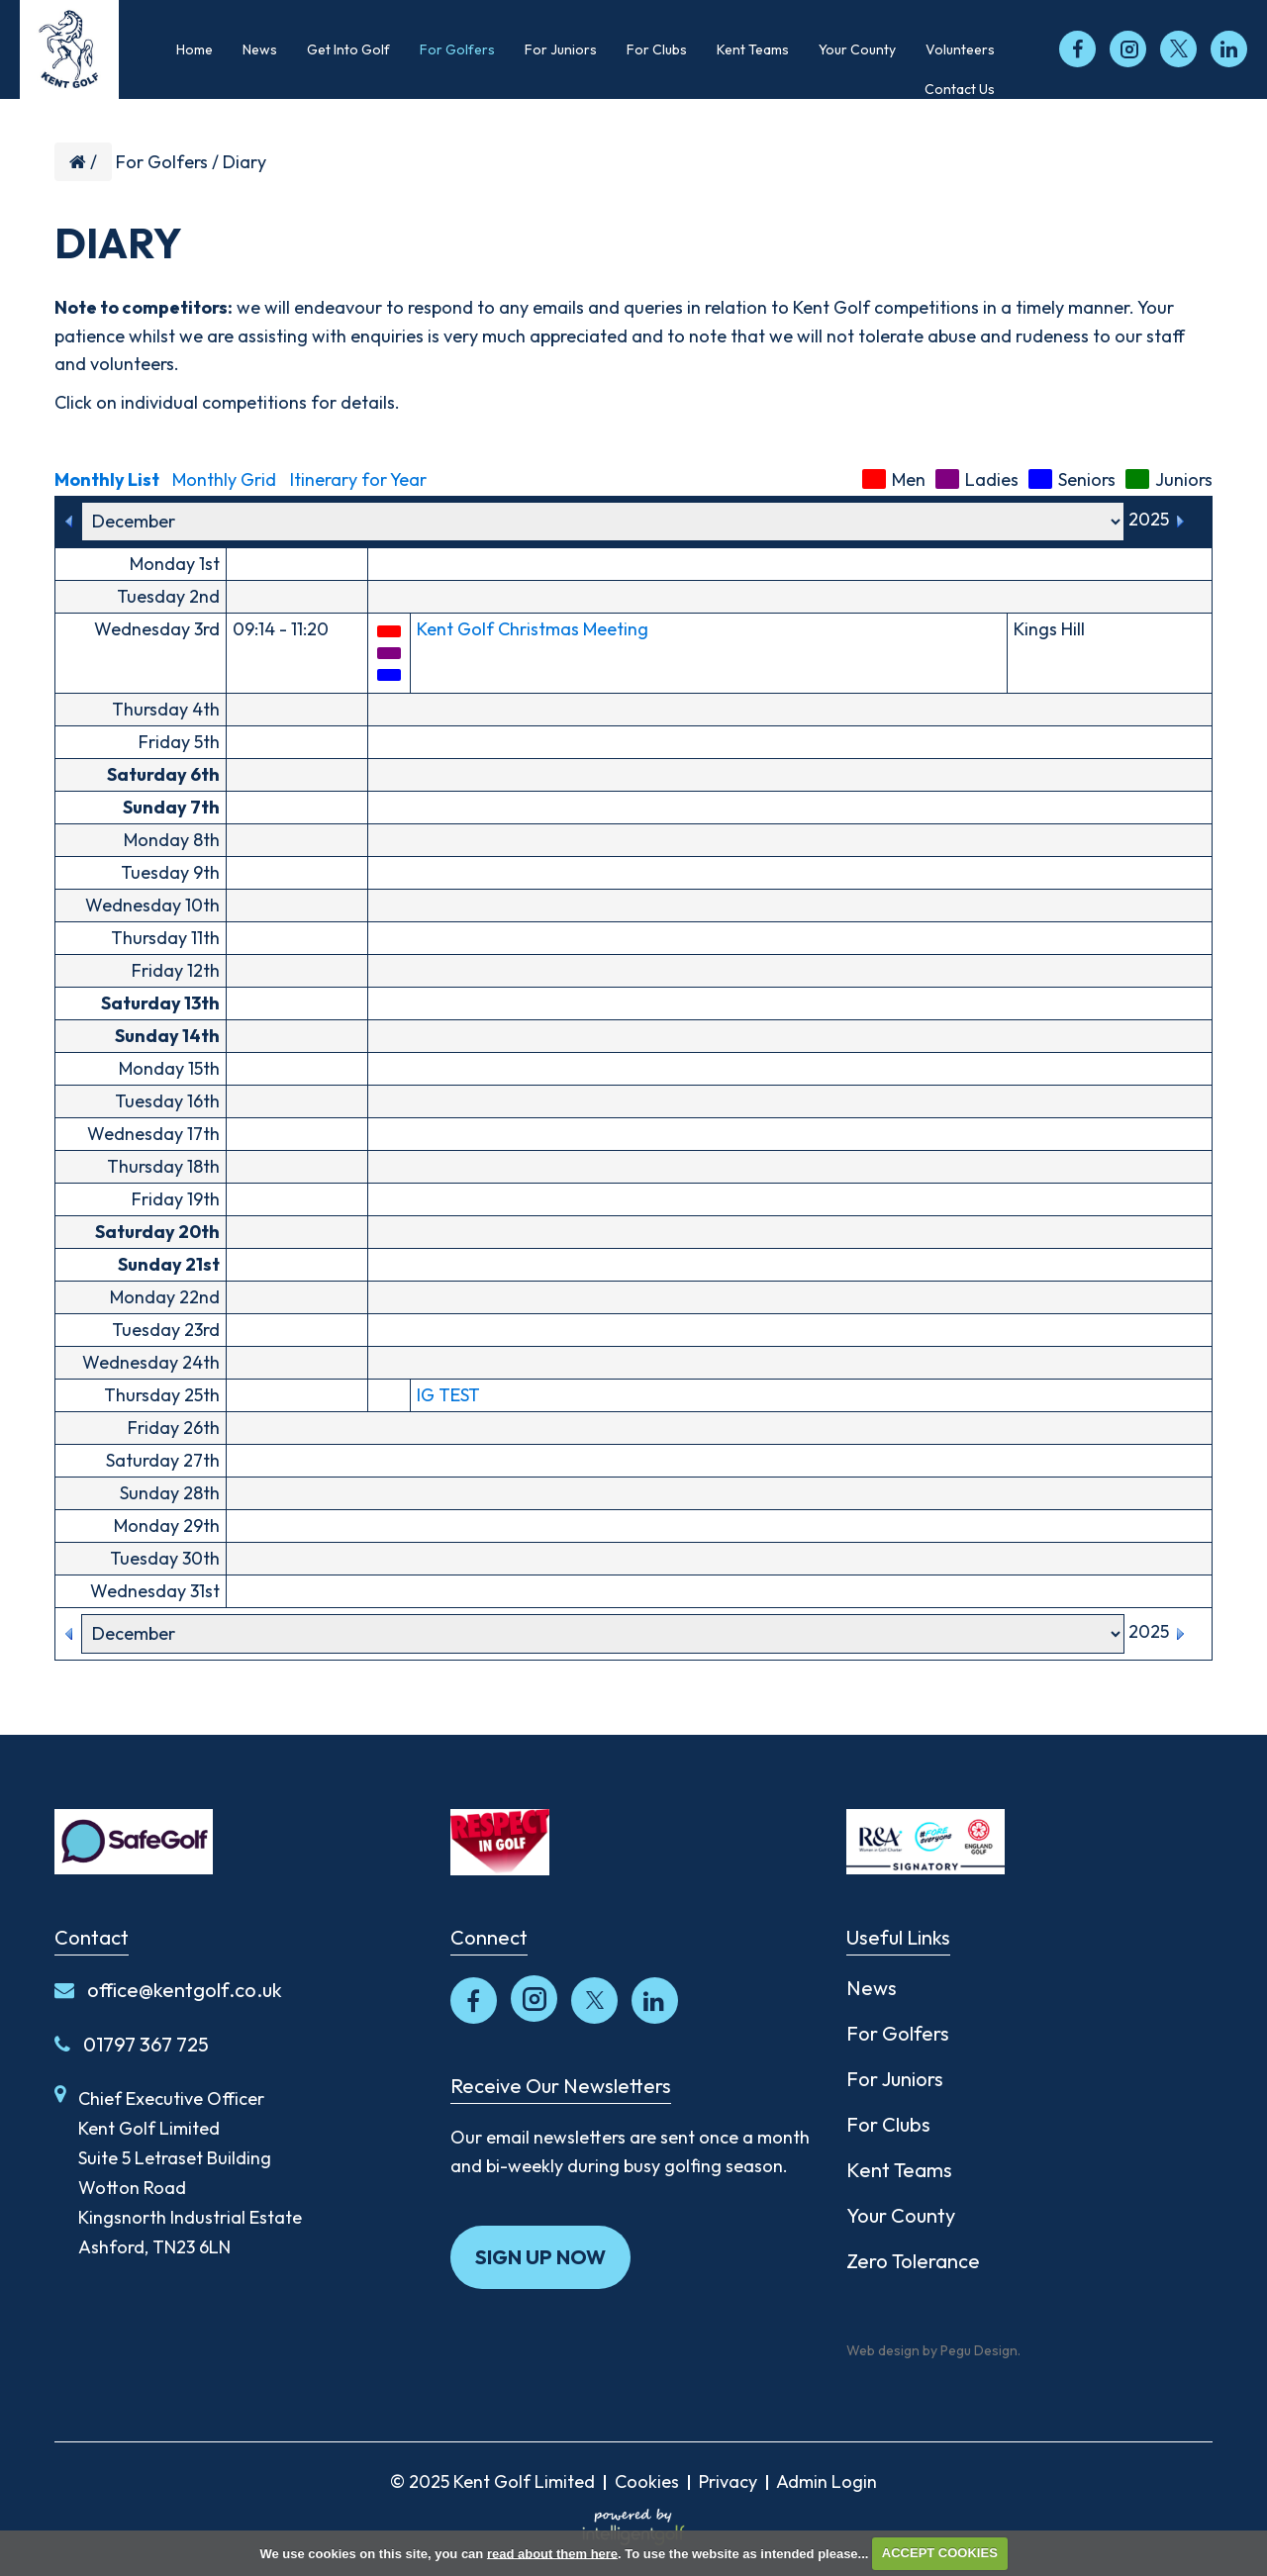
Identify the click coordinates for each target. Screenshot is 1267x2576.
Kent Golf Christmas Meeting (532, 629)
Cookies (647, 2481)
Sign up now (540, 2256)
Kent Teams (899, 2169)
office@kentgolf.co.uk (168, 1989)
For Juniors (894, 2078)
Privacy (728, 2481)
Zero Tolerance (913, 2260)
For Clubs (888, 2124)
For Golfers (162, 161)
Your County (900, 2215)
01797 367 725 (131, 2044)
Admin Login (826, 2481)
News (871, 1987)
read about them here (552, 2552)
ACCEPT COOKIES (940, 2552)
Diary (244, 161)
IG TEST (448, 1394)
